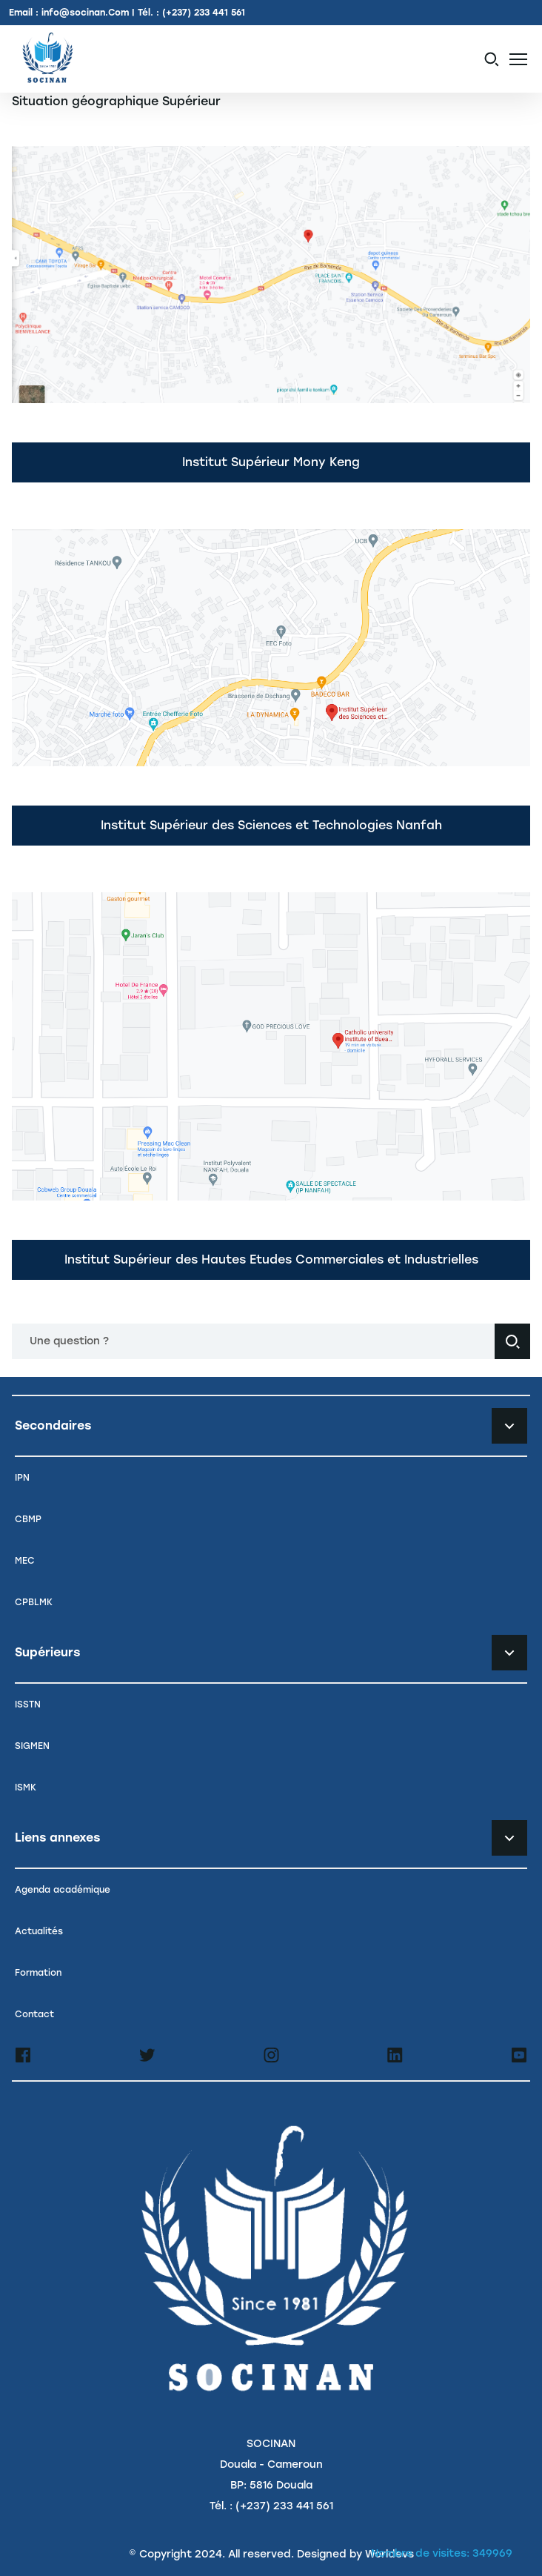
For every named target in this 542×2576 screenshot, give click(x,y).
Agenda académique (62, 1890)
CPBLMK (34, 1602)
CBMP (28, 1519)
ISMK (25, 1787)
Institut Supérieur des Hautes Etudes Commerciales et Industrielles (271, 1259)
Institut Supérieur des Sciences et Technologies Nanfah (271, 825)
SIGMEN (32, 1746)
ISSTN (28, 1704)
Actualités (39, 1931)
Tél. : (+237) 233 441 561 (271, 2506)
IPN (22, 1478)
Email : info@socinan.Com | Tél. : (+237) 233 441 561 (127, 12)
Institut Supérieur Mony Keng (271, 462)
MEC (25, 1561)
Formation (38, 1973)
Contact (34, 2014)
